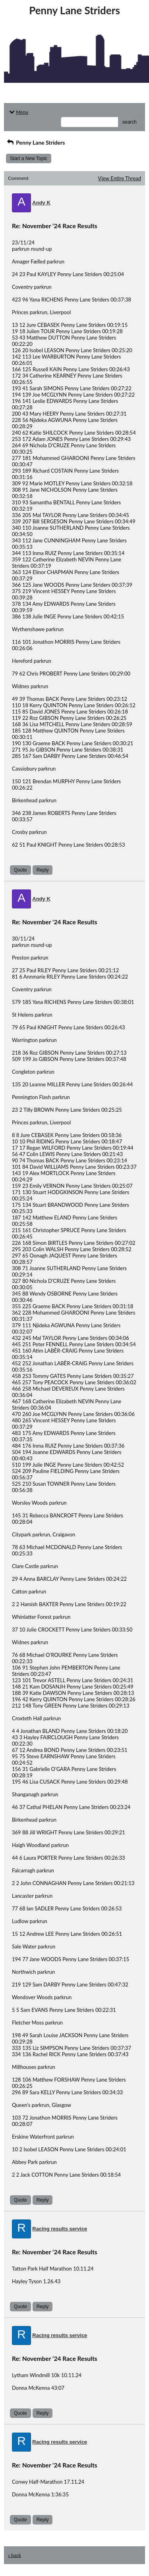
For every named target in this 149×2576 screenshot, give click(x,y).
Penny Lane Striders (35, 142)
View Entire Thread (119, 178)
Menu (18, 112)
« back (14, 2555)
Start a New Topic (28, 158)
